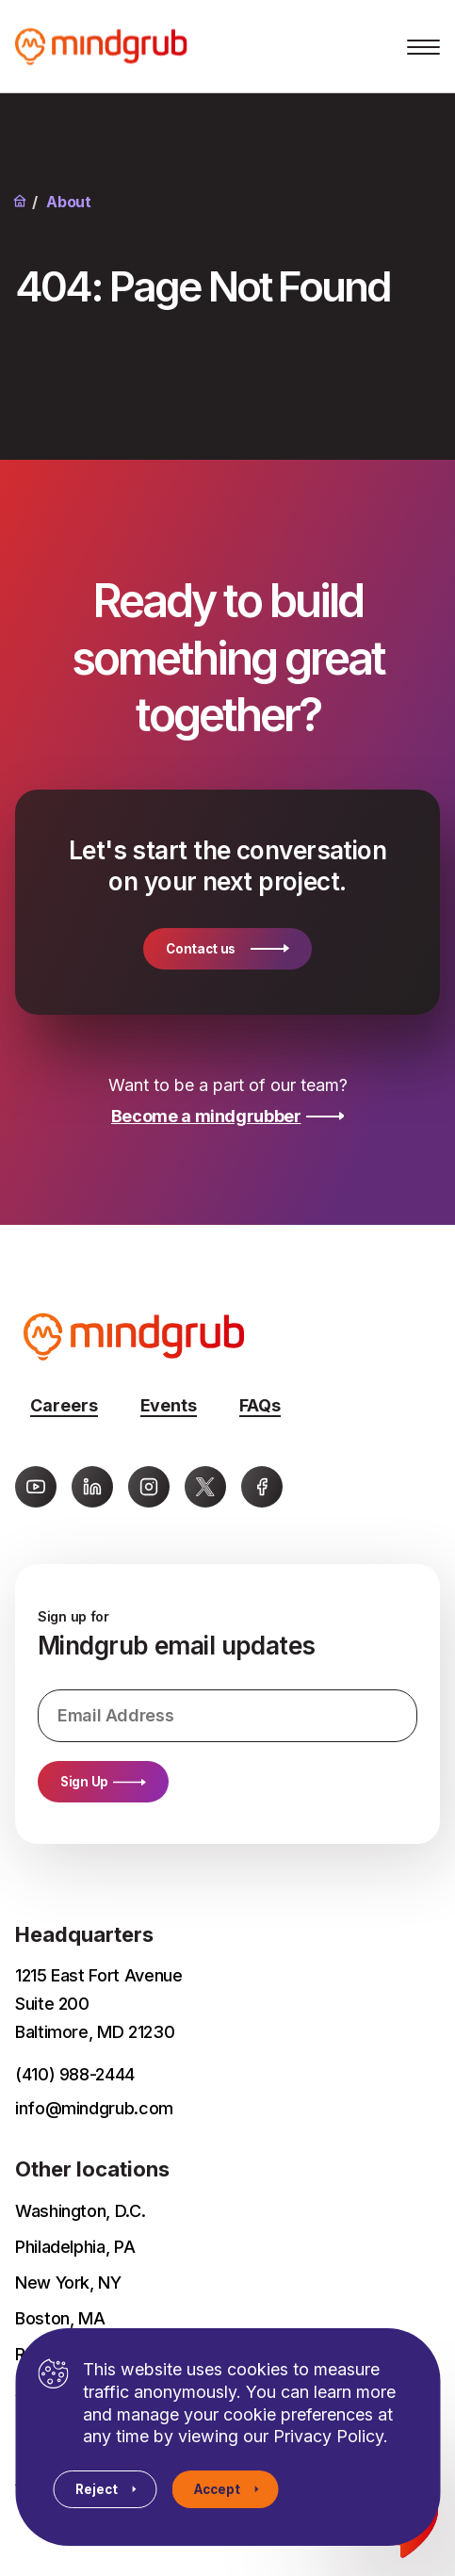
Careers (64, 1405)
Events (168, 1405)
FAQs (260, 1405)
